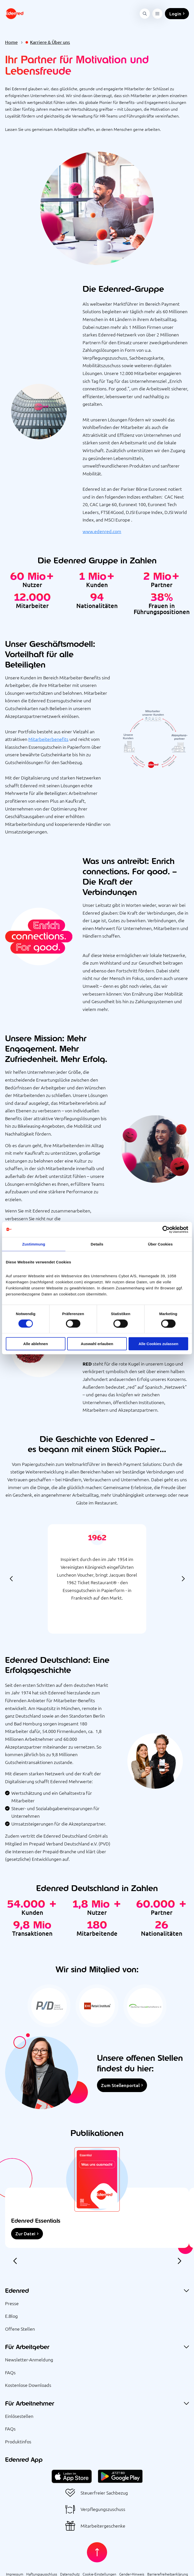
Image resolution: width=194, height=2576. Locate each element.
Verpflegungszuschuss (103, 2509)
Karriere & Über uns (50, 42)
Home (11, 42)
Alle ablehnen (35, 1344)
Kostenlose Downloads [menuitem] (28, 2385)
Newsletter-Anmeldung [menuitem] (29, 2359)
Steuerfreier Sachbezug (104, 2493)
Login (175, 13)
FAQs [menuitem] (10, 2372)
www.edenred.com (102, 531)
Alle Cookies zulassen (158, 1344)
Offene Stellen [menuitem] (20, 2329)
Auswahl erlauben (97, 1344)
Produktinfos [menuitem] (18, 2441)
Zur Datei (25, 2233)
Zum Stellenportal (120, 2085)
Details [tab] (97, 1244)
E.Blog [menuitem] (11, 2316)
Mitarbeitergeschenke (103, 2526)
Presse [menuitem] (12, 2303)
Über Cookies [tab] (160, 1244)
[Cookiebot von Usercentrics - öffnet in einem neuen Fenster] (166, 1229)
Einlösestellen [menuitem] (19, 2416)
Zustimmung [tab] (33, 1244)
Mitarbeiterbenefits (48, 739)
